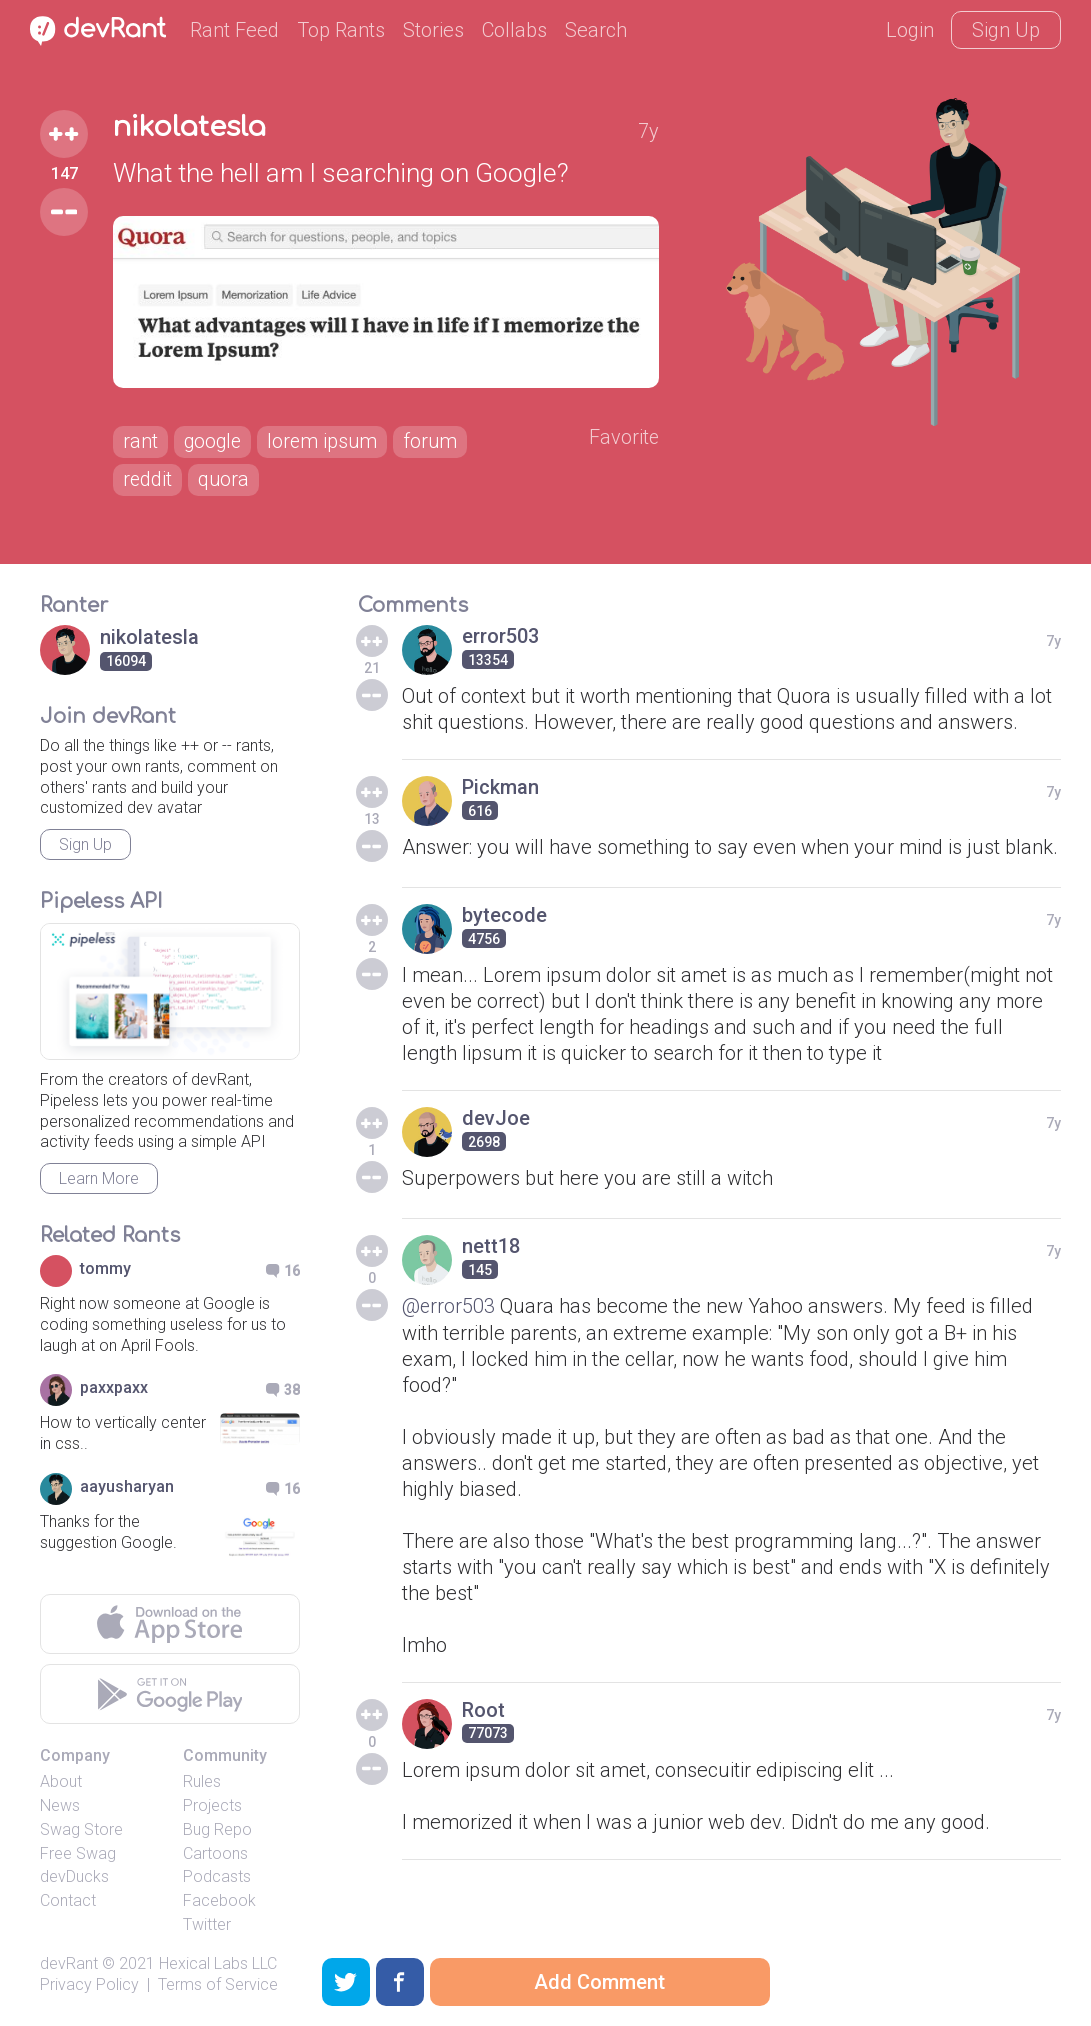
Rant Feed (234, 30)
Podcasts (217, 1877)
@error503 (449, 1306)
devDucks (74, 1877)
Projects (212, 1805)
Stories (433, 30)
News (60, 1805)
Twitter (207, 1924)
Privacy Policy (89, 1984)
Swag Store (81, 1829)
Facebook (219, 1900)
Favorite (623, 438)
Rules (202, 1781)
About (61, 1781)
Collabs (514, 30)
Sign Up (1006, 30)
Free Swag (78, 1853)
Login (910, 30)
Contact (68, 1900)
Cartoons (215, 1853)
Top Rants (341, 30)
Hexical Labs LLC (218, 1963)
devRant (69, 1963)
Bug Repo (217, 1829)
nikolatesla (191, 128)
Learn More (99, 1178)
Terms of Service (218, 1984)
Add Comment (599, 1982)
